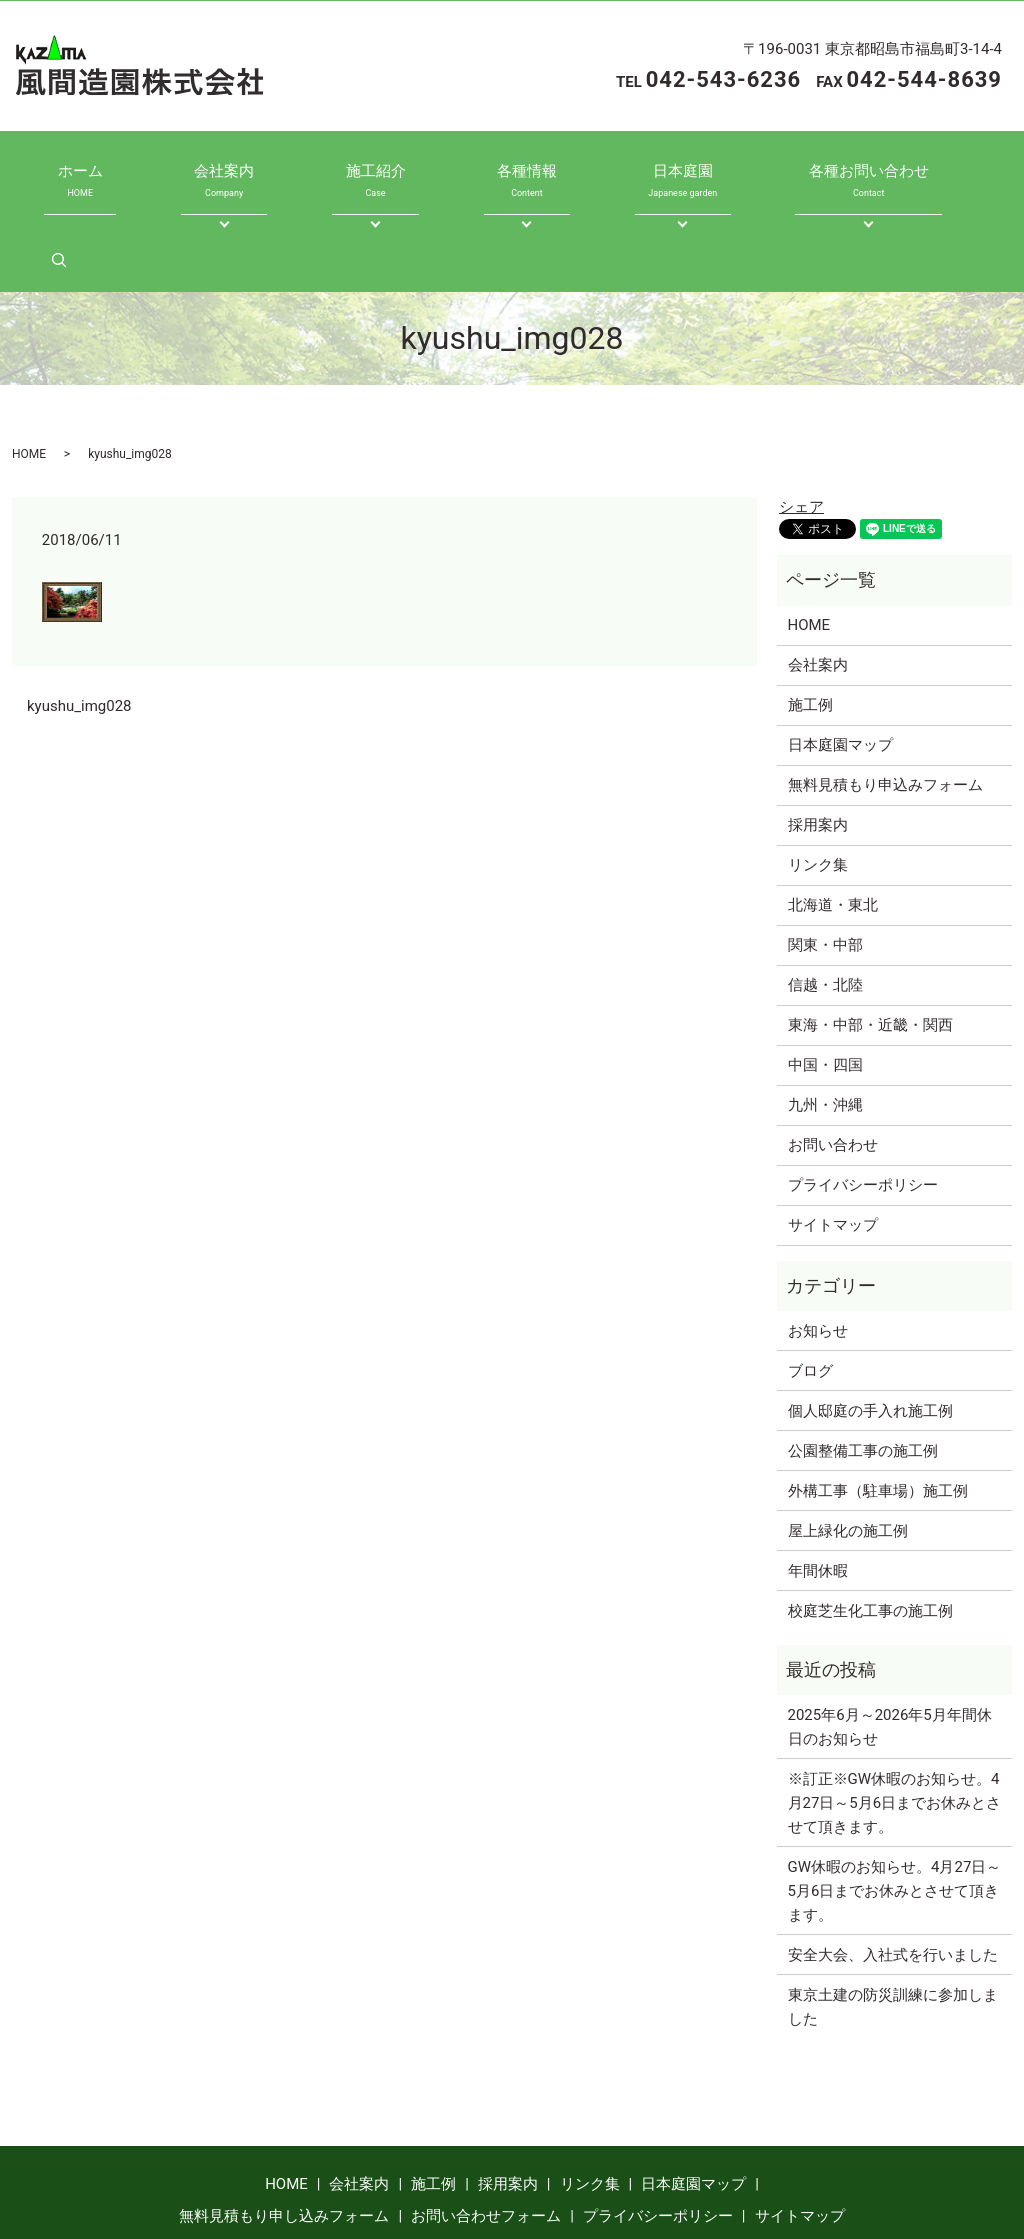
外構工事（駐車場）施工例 (878, 1411)
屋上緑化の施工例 (848, 1451)
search (936, 171)
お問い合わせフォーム (486, 2136)
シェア (801, 427)
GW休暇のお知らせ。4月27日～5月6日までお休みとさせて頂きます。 (895, 1811)
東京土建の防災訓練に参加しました (893, 1927)
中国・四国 (825, 985)
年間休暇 (818, 1491)
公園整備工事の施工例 (863, 1371)
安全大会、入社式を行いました (893, 1875)
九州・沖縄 (825, 1025)
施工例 (810, 625)
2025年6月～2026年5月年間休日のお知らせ (890, 1647)
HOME (29, 374)
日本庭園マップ (840, 665)
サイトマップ (833, 1145)
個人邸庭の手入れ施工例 (870, 1331)
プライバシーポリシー (863, 1105)
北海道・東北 (833, 825)
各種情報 (488, 171)
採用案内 (818, 745)
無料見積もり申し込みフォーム (284, 2136)
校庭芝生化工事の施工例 (870, 1531)
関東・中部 (825, 865)
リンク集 (818, 785)
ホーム (98, 171)
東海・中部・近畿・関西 (870, 945)
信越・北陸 (825, 905)
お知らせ (818, 1251)
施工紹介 (355, 171)
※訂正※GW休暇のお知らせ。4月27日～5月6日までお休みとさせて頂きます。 (895, 1723)
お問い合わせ (833, 1065)
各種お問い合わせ (789, 171)
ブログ (810, 1291)
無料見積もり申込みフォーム (885, 705)
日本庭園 (621, 171)
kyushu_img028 (79, 626)
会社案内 (222, 171)
